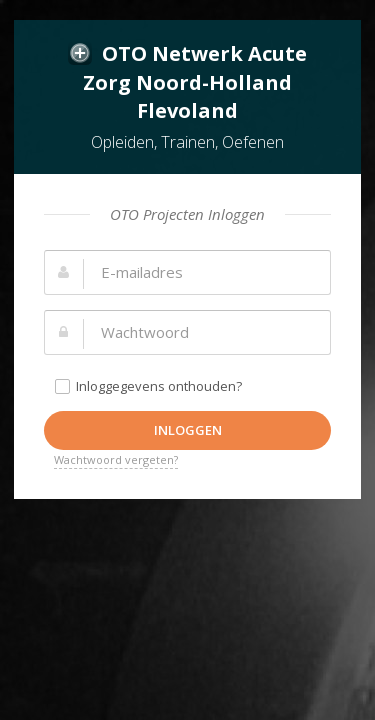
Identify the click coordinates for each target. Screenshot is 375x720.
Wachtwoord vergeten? (116, 459)
